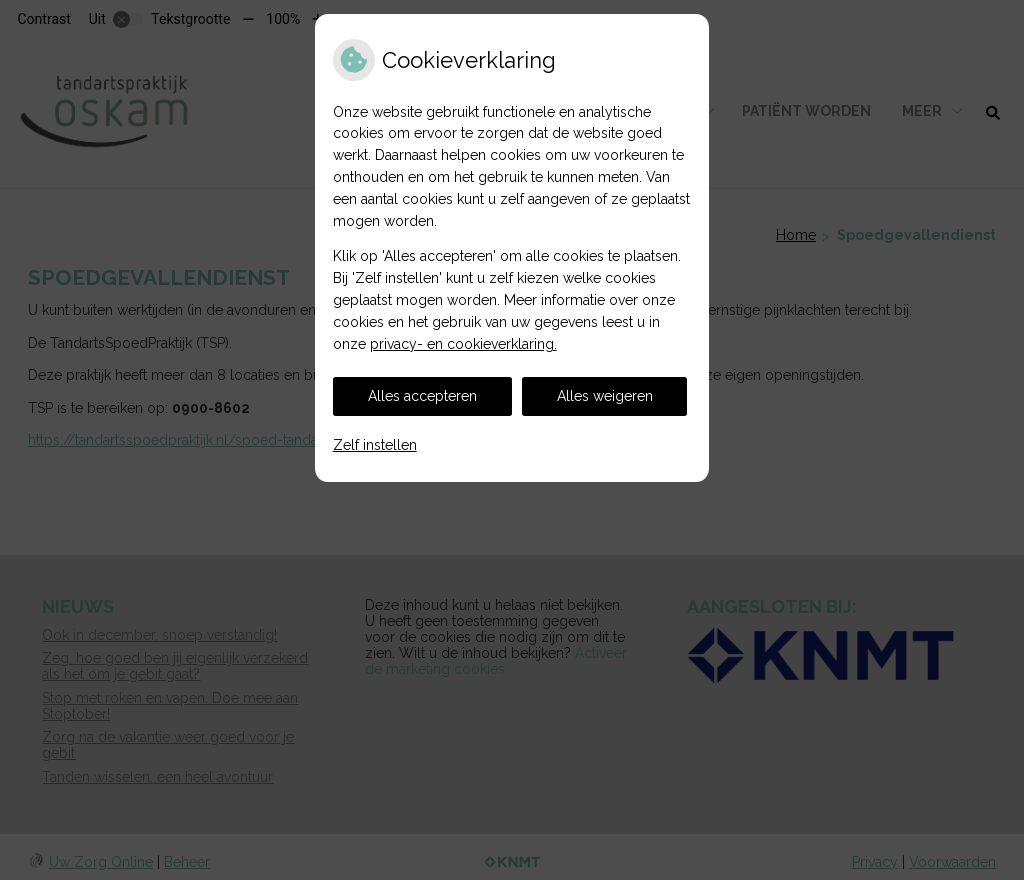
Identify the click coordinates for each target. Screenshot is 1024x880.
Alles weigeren (605, 396)
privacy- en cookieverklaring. (463, 344)
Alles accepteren (422, 396)
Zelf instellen (375, 445)
